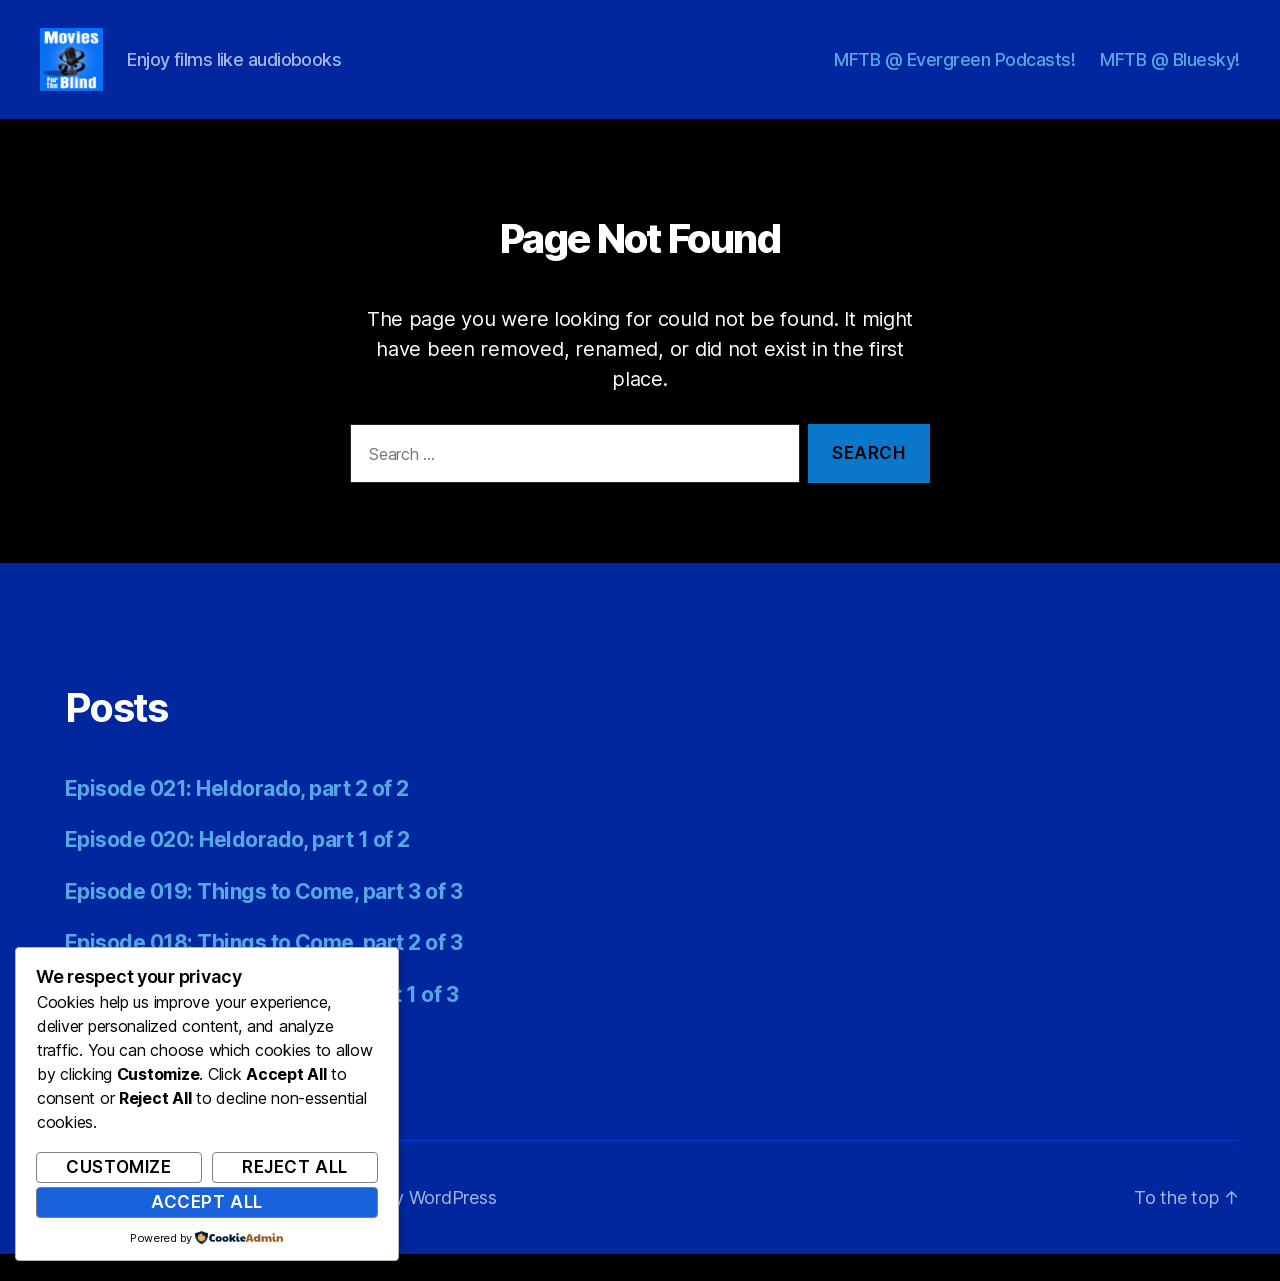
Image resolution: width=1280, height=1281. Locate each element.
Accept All (207, 1202)
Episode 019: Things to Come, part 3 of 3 (263, 918)
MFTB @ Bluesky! (1170, 72)
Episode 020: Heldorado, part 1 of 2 (237, 866)
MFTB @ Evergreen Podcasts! (954, 72)
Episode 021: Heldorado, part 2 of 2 (237, 815)
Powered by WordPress (401, 1224)
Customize (118, 1167)
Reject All (295, 1167)
